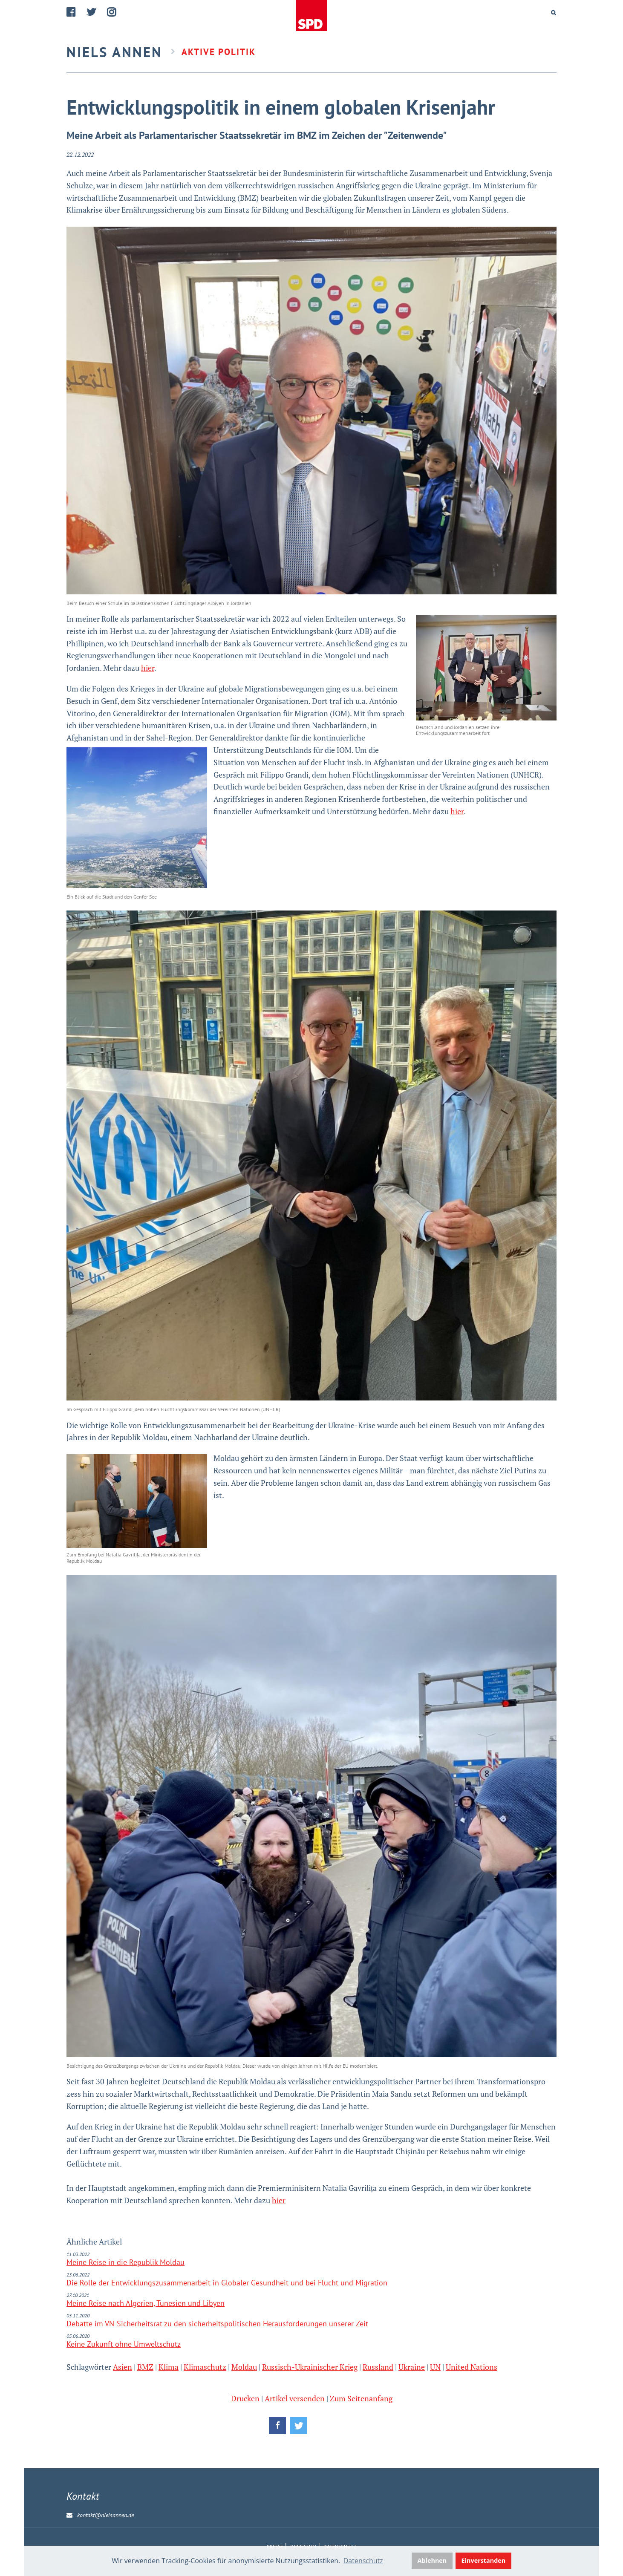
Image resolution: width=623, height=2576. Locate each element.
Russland (378, 2367)
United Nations (471, 2367)
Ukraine (411, 2367)
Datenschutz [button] (363, 2560)
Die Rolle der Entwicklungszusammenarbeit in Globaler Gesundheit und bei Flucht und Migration (226, 2283)
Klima (169, 2367)
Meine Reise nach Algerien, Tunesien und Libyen (145, 2303)
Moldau (244, 2367)
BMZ (145, 2367)
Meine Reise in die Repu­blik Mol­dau (125, 2262)
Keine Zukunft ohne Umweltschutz (123, 2344)
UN (435, 2367)
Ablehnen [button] (432, 2560)
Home (311, 16)
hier (147, 668)
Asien (122, 2367)
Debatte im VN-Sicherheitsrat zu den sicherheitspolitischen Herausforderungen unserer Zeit (217, 2323)
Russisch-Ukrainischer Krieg (310, 2367)
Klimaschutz (205, 2367)
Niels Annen (114, 52)
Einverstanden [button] (483, 2560)
